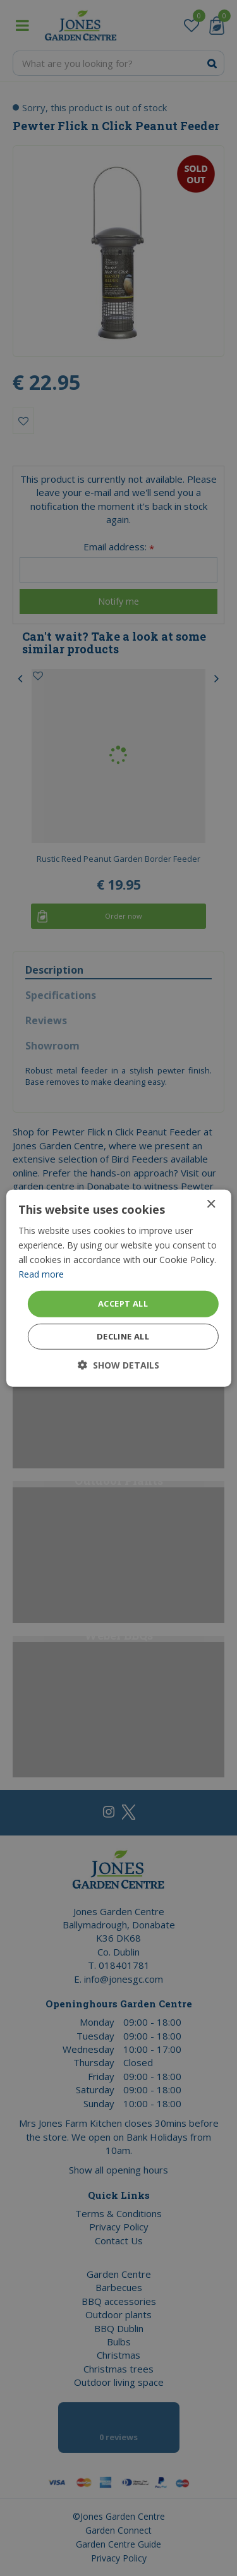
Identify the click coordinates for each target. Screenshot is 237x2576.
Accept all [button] (123, 1303)
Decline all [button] (123, 1336)
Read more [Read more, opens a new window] (41, 1274)
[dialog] (118, 1288)
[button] (118, 1365)
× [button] (211, 1204)
